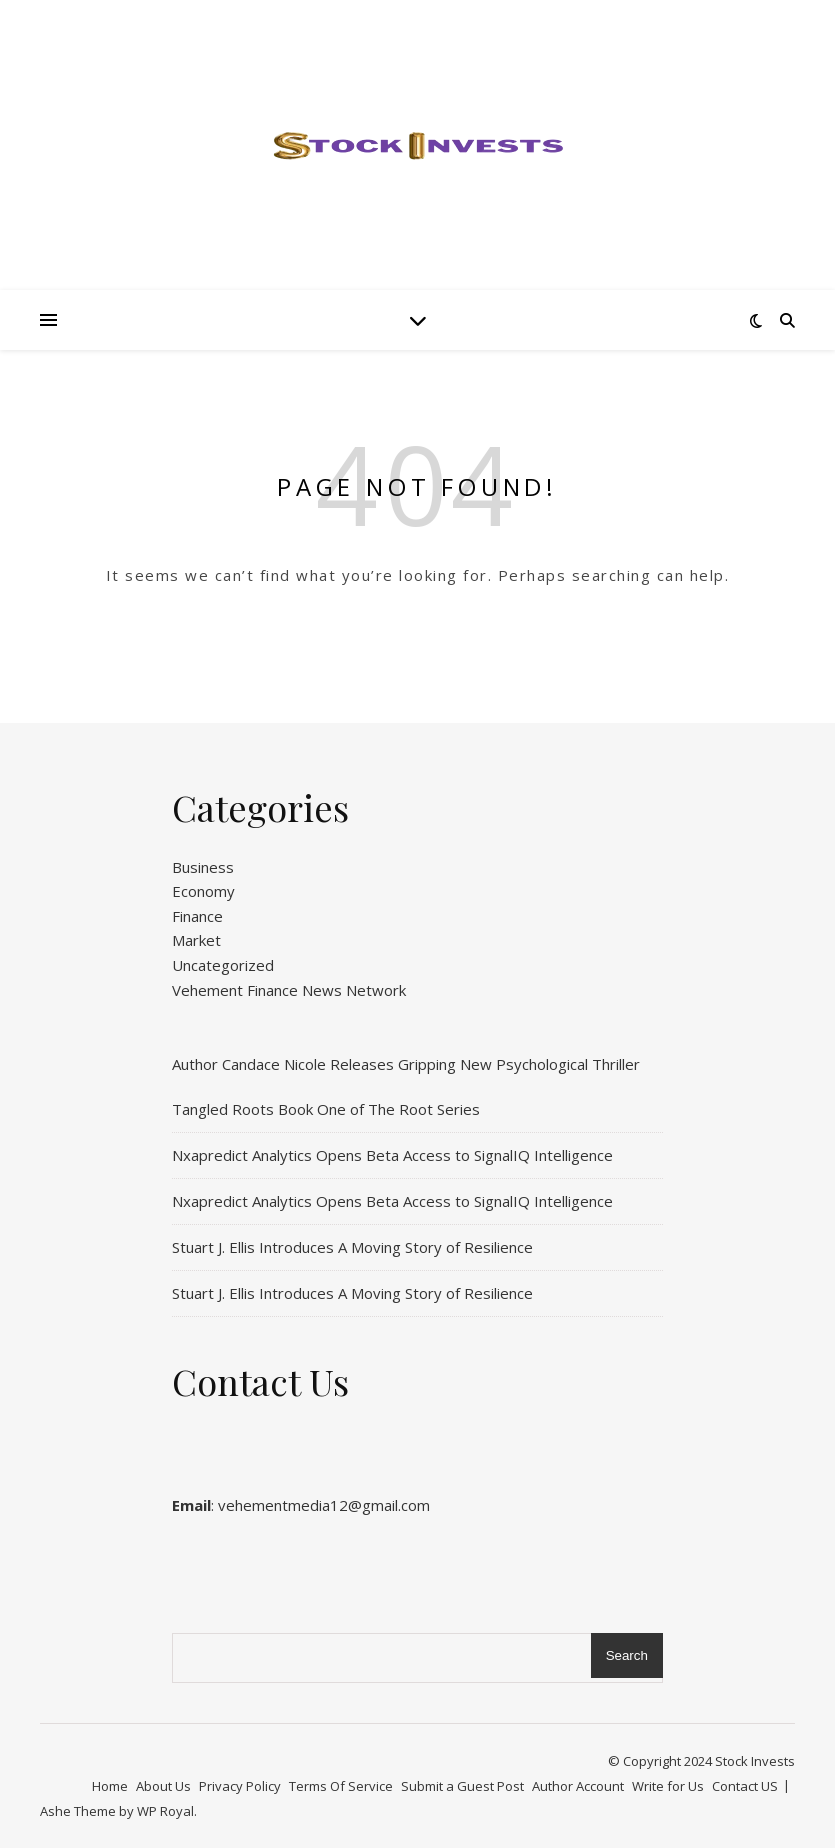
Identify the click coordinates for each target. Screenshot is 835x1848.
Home (110, 1786)
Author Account (578, 1786)
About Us (163, 1786)
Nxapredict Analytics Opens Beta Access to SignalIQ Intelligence (392, 1155)
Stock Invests (755, 1761)
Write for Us (668, 1786)
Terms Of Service (341, 1786)
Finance (197, 916)
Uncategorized (223, 965)
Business (203, 867)
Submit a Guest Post (462, 1786)
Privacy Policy (240, 1786)
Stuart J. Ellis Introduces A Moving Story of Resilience (352, 1247)
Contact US (745, 1786)
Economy (203, 891)
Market (196, 940)
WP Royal (165, 1811)
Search (627, 1655)
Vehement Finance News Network (289, 990)
